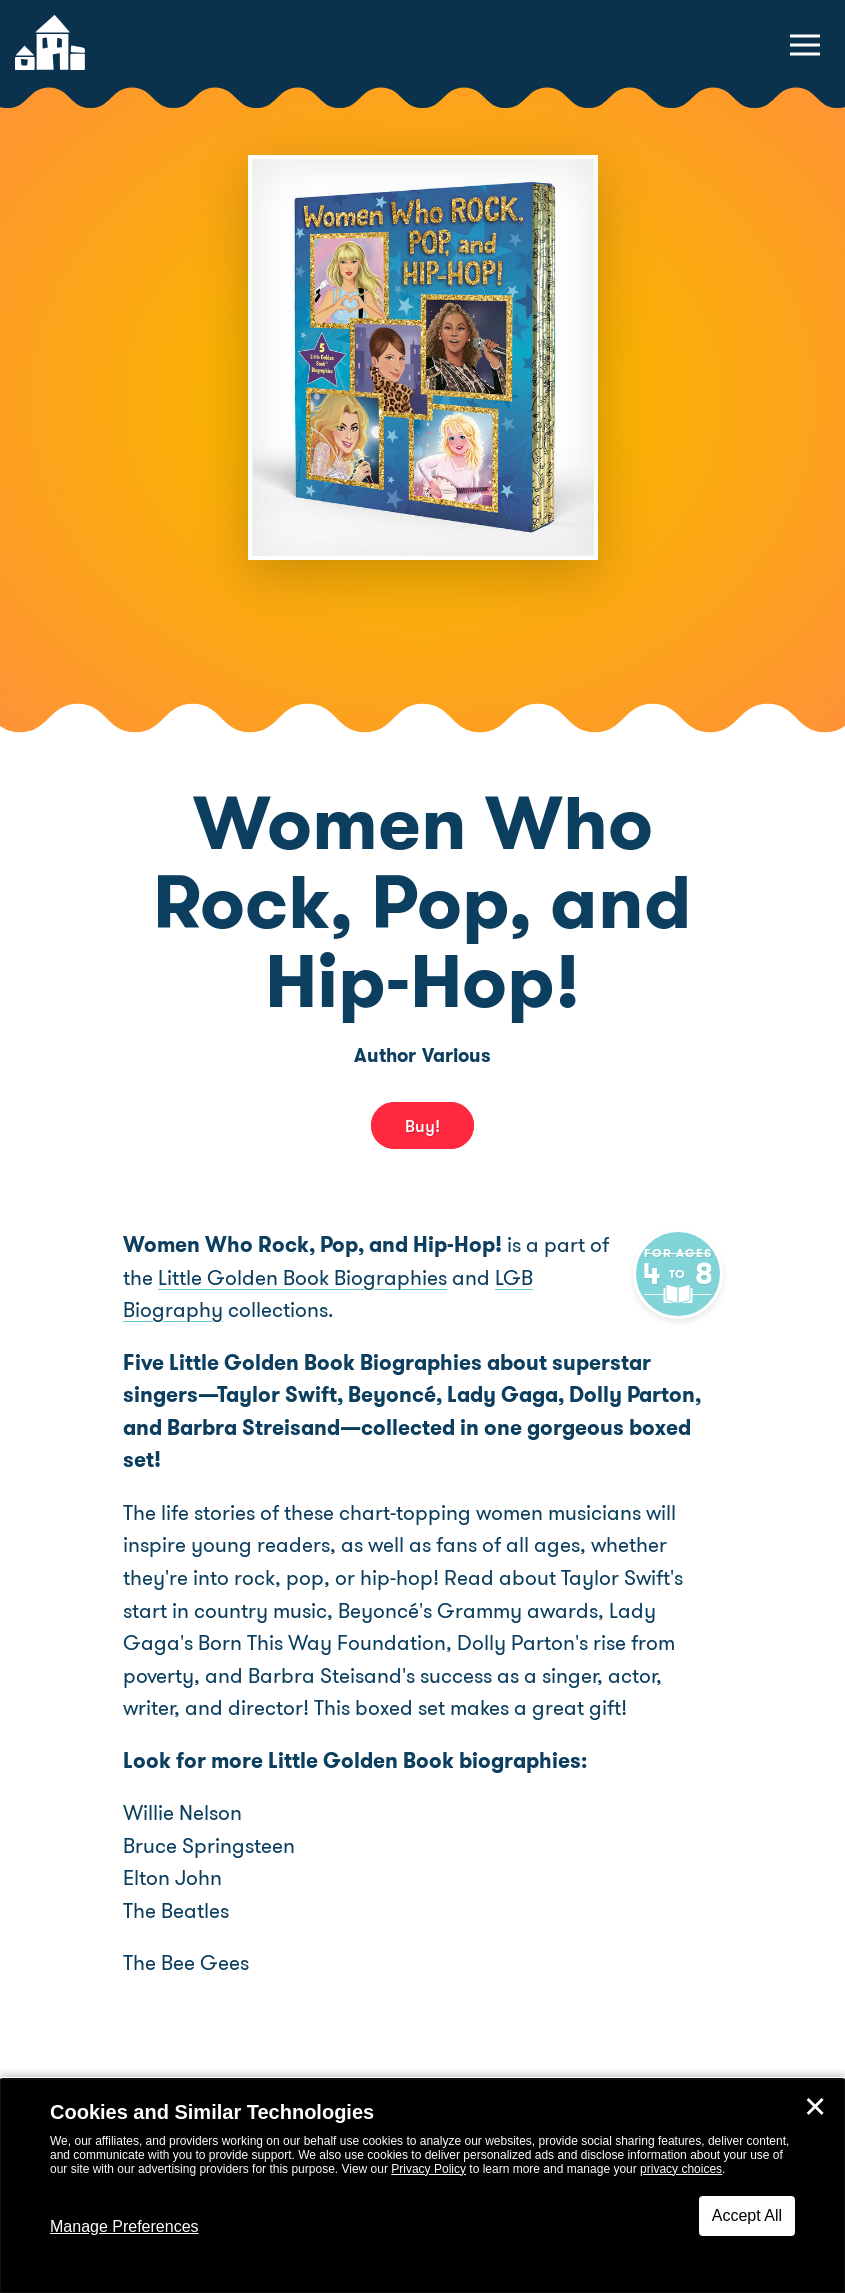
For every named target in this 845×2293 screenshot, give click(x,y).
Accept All (747, 2215)
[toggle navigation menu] (805, 45)
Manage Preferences (124, 2226)
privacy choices (681, 2169)
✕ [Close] (815, 2107)
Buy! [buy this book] (422, 1125)
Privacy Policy (428, 2169)
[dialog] (422, 2186)
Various (456, 1055)
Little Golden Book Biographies (326, 1277)
